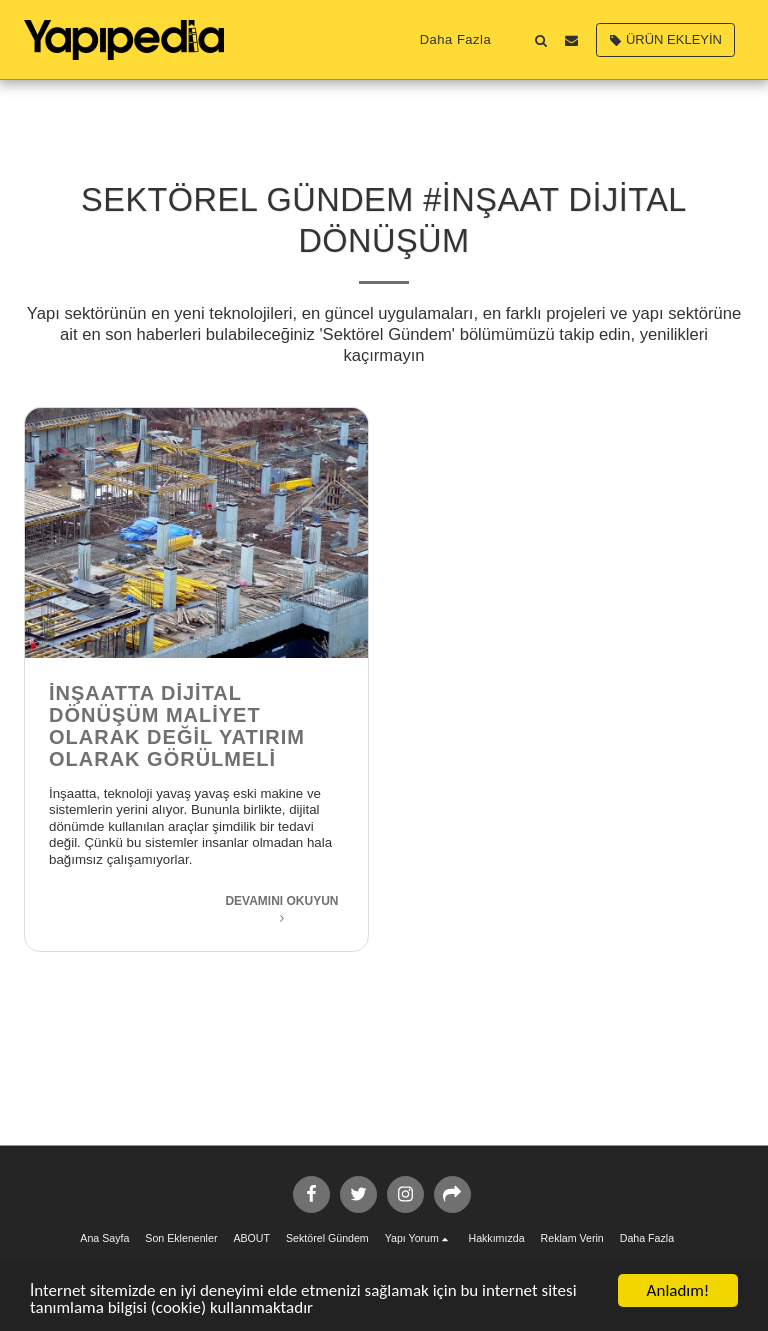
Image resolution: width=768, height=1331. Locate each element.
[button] (540, 40)
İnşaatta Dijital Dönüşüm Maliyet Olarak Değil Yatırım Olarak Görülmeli (177, 726)
